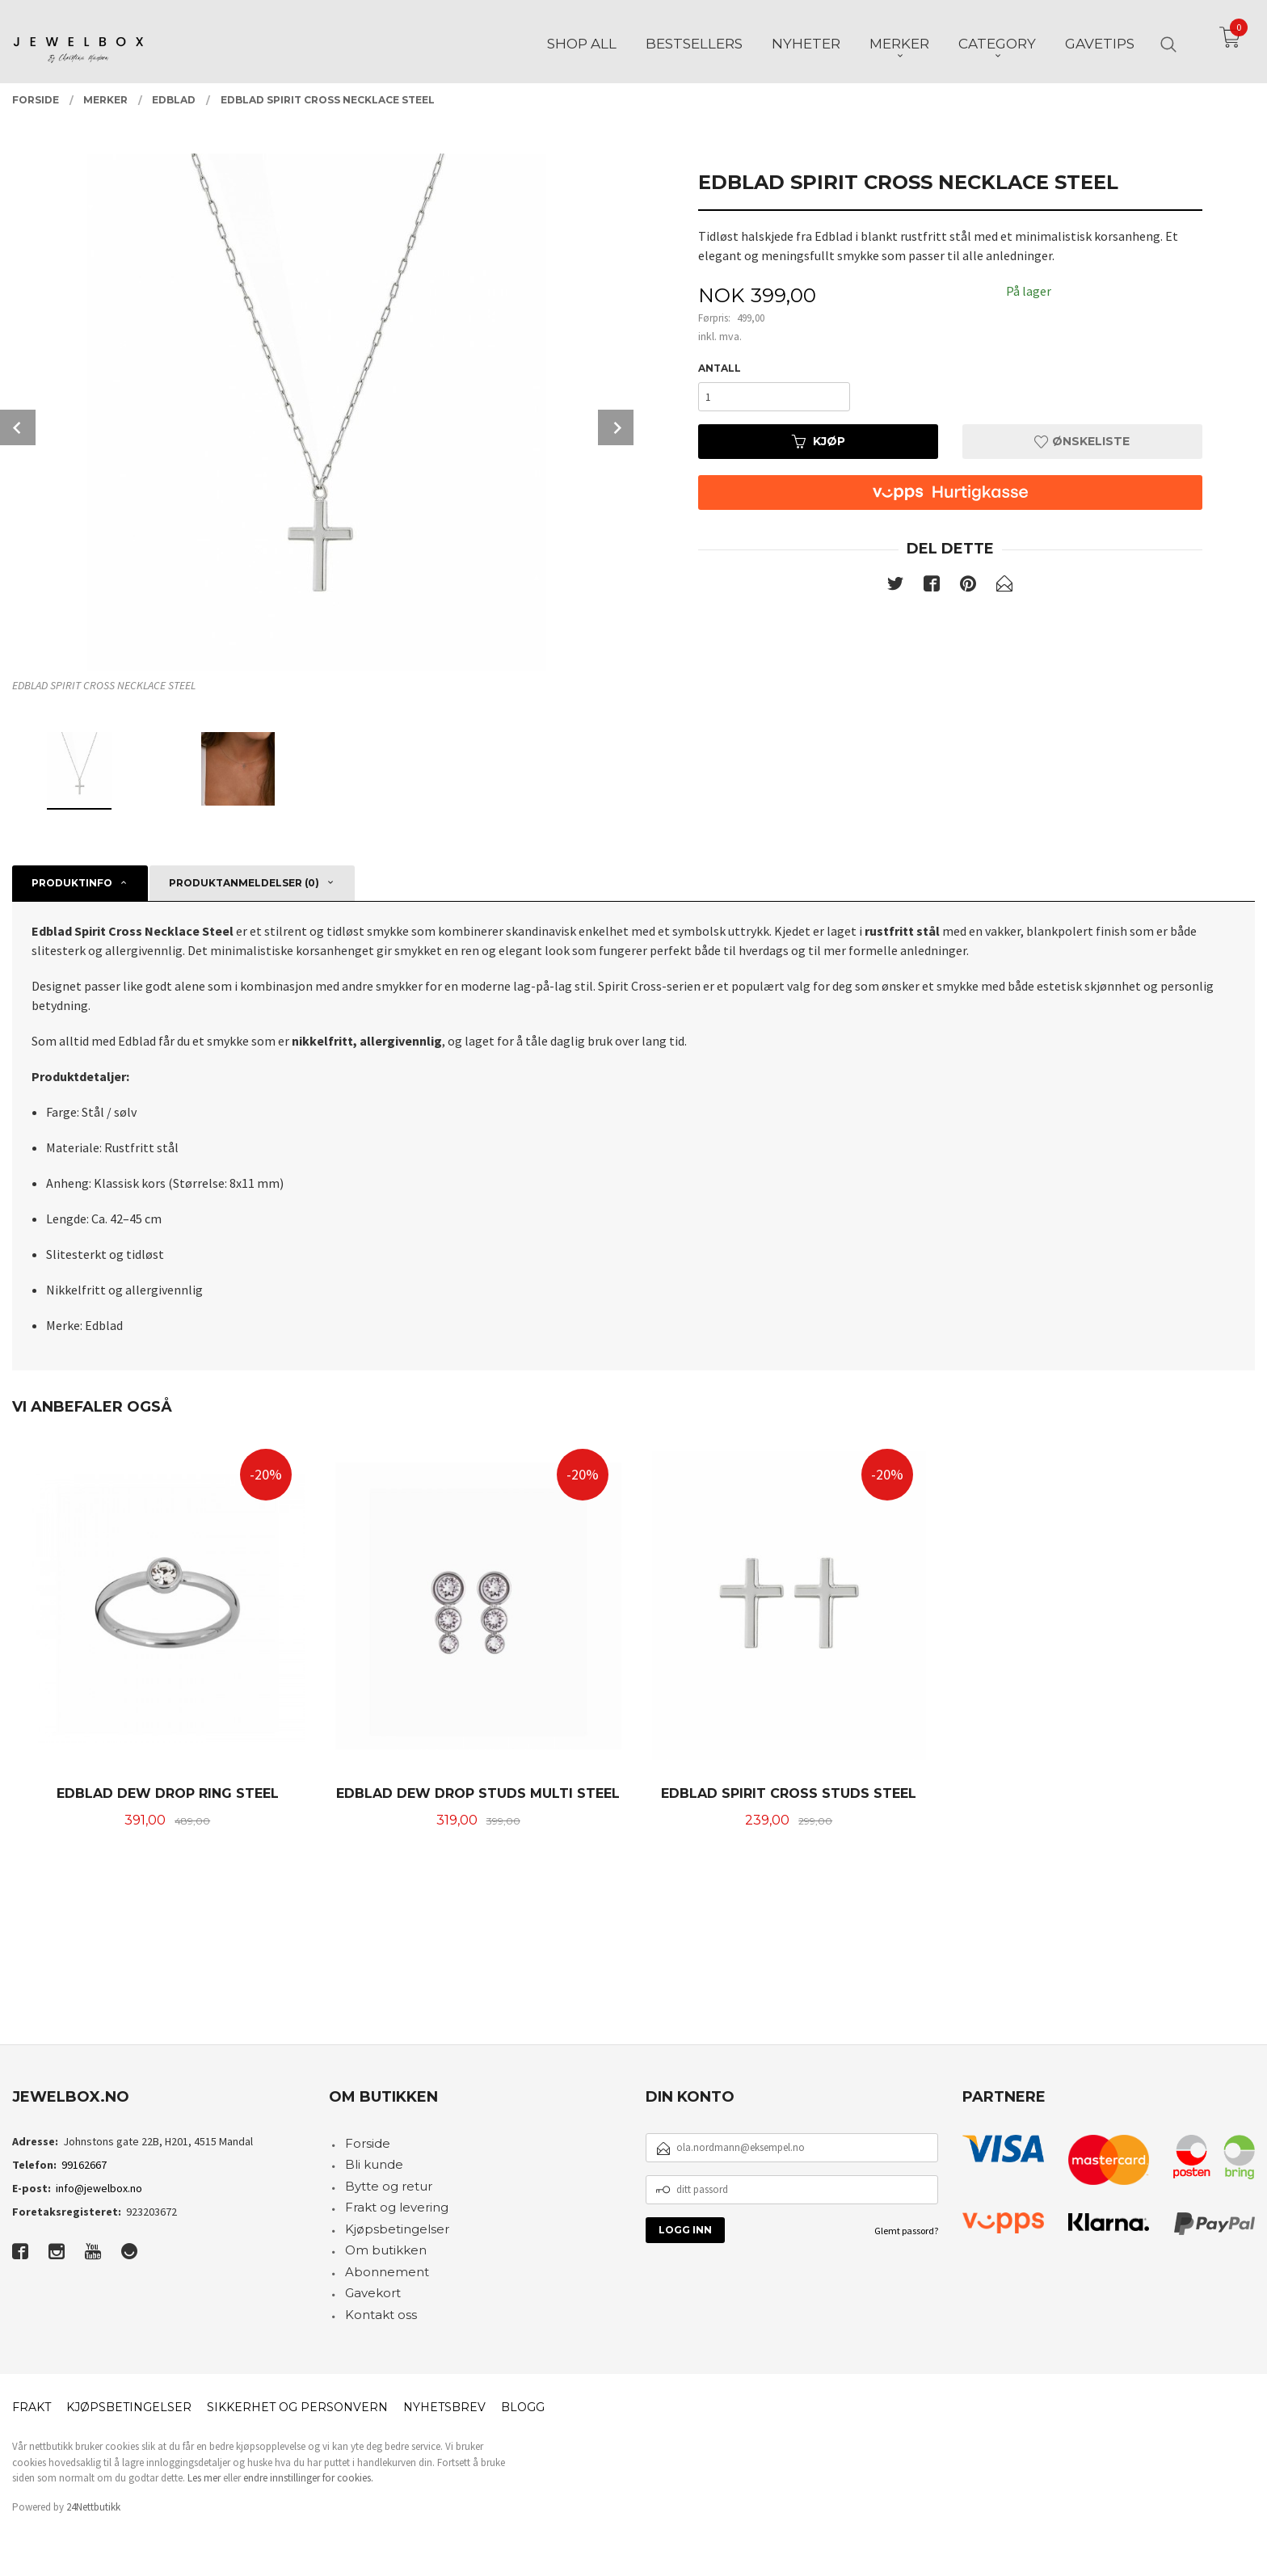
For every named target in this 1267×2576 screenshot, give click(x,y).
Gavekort (373, 2292)
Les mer (204, 2478)
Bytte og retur (388, 2186)
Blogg (523, 2407)
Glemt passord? (906, 2231)
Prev (18, 427)
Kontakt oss (381, 2314)
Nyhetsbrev (444, 2407)
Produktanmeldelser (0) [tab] (244, 883)
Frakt (31, 2407)
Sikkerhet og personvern (297, 2407)
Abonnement (387, 2271)
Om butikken (386, 2250)
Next (616, 427)
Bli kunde (374, 2164)
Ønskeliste (1082, 441)
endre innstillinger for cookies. (308, 2478)
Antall (719, 368)
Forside (367, 2143)
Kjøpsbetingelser (397, 2229)
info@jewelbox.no (99, 2188)
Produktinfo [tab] (72, 883)
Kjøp (818, 441)
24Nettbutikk (93, 2507)
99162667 (84, 2164)
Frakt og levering (396, 2207)
